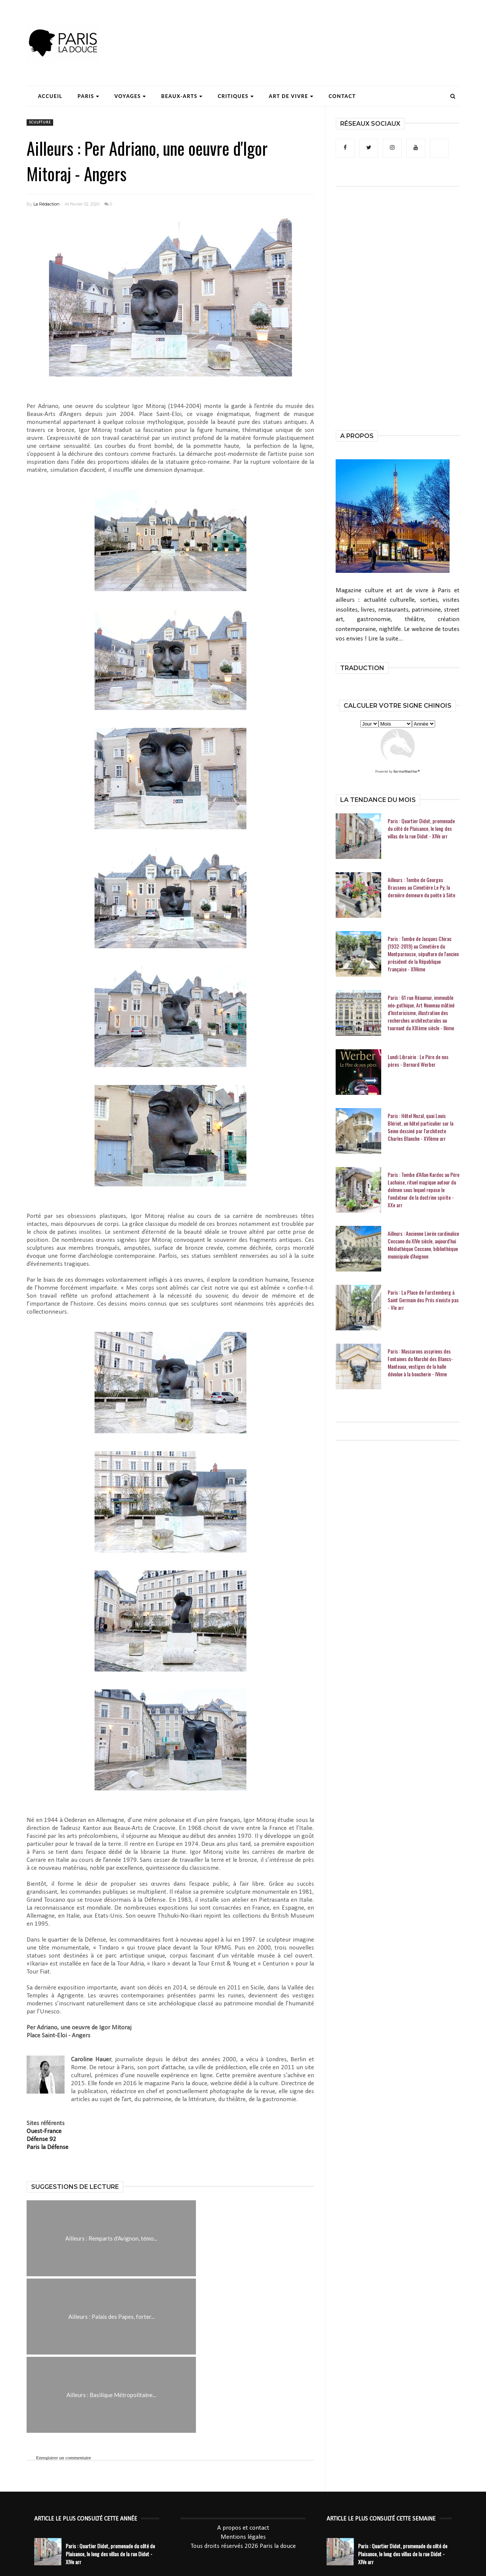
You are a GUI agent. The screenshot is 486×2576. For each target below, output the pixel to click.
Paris (88, 96)
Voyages (130, 96)
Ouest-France (44, 2131)
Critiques (236, 96)
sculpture (40, 122)
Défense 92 (41, 2139)
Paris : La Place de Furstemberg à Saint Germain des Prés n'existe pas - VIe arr (423, 1300)
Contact (342, 96)
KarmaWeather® (406, 772)
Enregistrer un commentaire (63, 2380)
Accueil (50, 96)
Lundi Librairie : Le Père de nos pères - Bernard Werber (418, 1060)
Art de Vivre (291, 96)
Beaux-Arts (182, 96)
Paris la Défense (47, 2147)
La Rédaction (46, 204)
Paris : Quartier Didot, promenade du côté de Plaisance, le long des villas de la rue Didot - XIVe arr (421, 828)
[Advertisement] (321, 28)
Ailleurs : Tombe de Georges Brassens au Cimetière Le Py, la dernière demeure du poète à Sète (421, 887)
